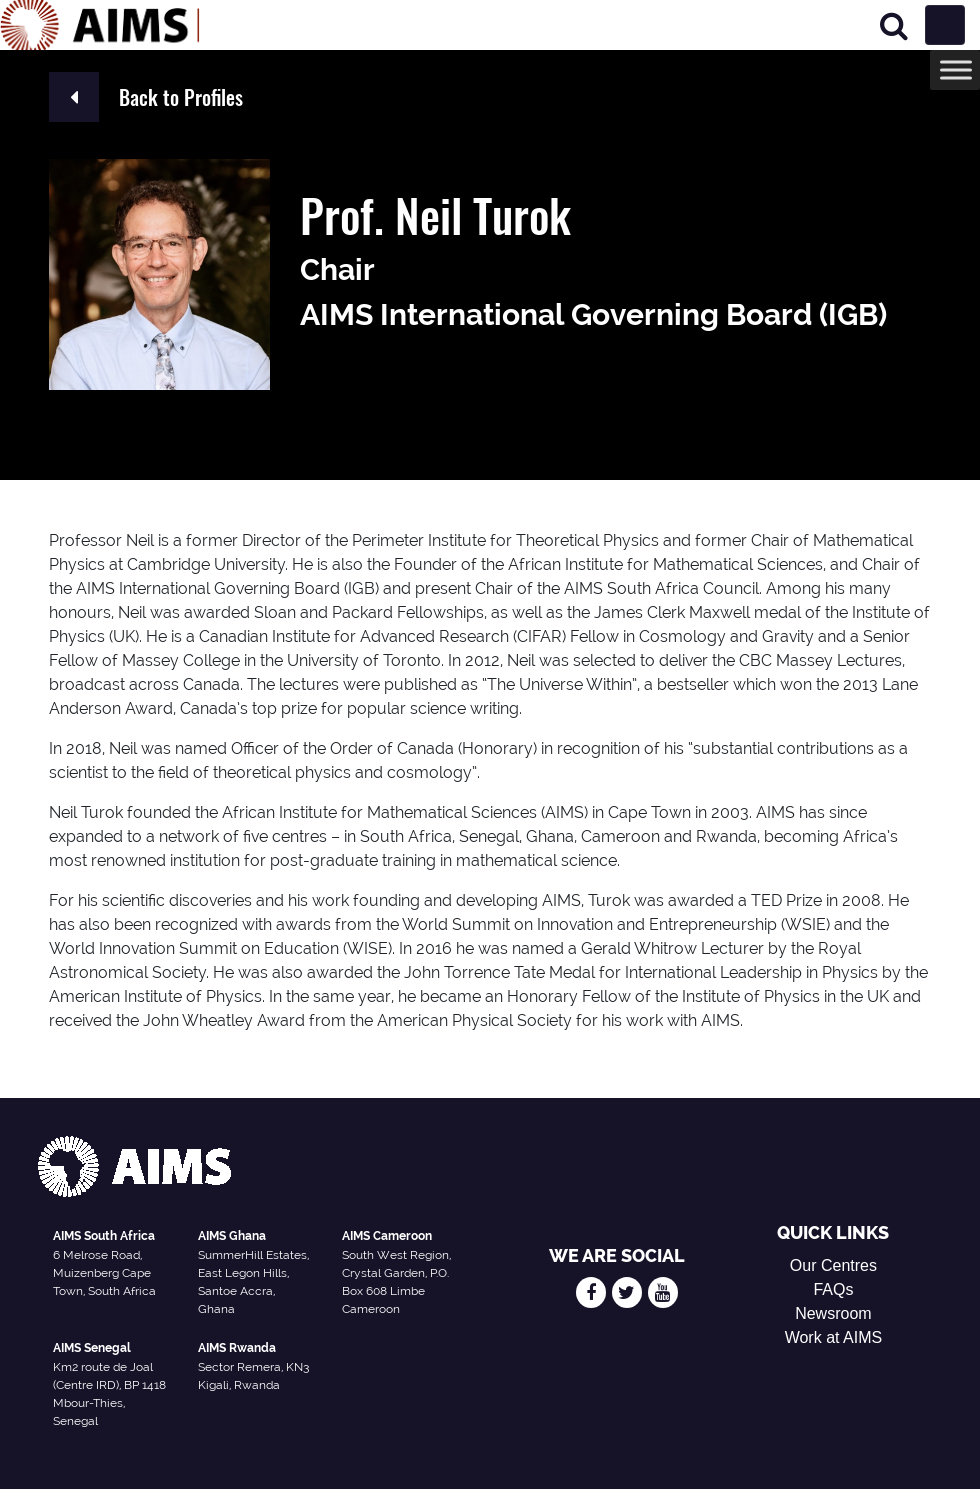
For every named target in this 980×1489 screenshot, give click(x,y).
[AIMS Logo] (100, 25)
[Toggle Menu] (956, 69)
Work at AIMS (834, 1337)
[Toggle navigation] (945, 25)
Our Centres (833, 1265)
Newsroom (833, 1313)
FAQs (833, 1289)
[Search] (894, 25)
